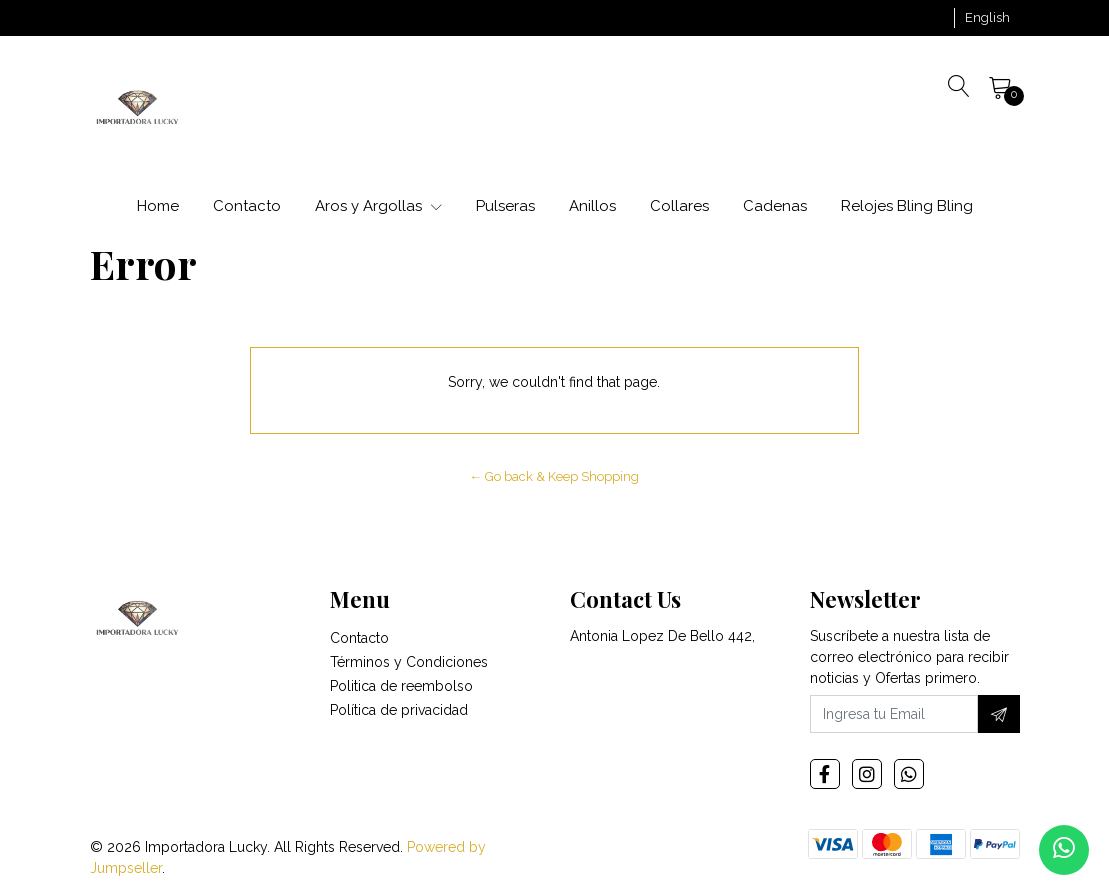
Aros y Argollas (378, 206)
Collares (679, 206)
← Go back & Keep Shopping (555, 476)
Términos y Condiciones (409, 662)
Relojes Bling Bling (907, 206)
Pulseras (505, 206)
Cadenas (775, 206)
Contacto (247, 206)
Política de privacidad (399, 710)
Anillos (592, 206)
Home (158, 206)
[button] (987, 18)
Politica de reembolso (401, 686)
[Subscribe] (999, 714)
